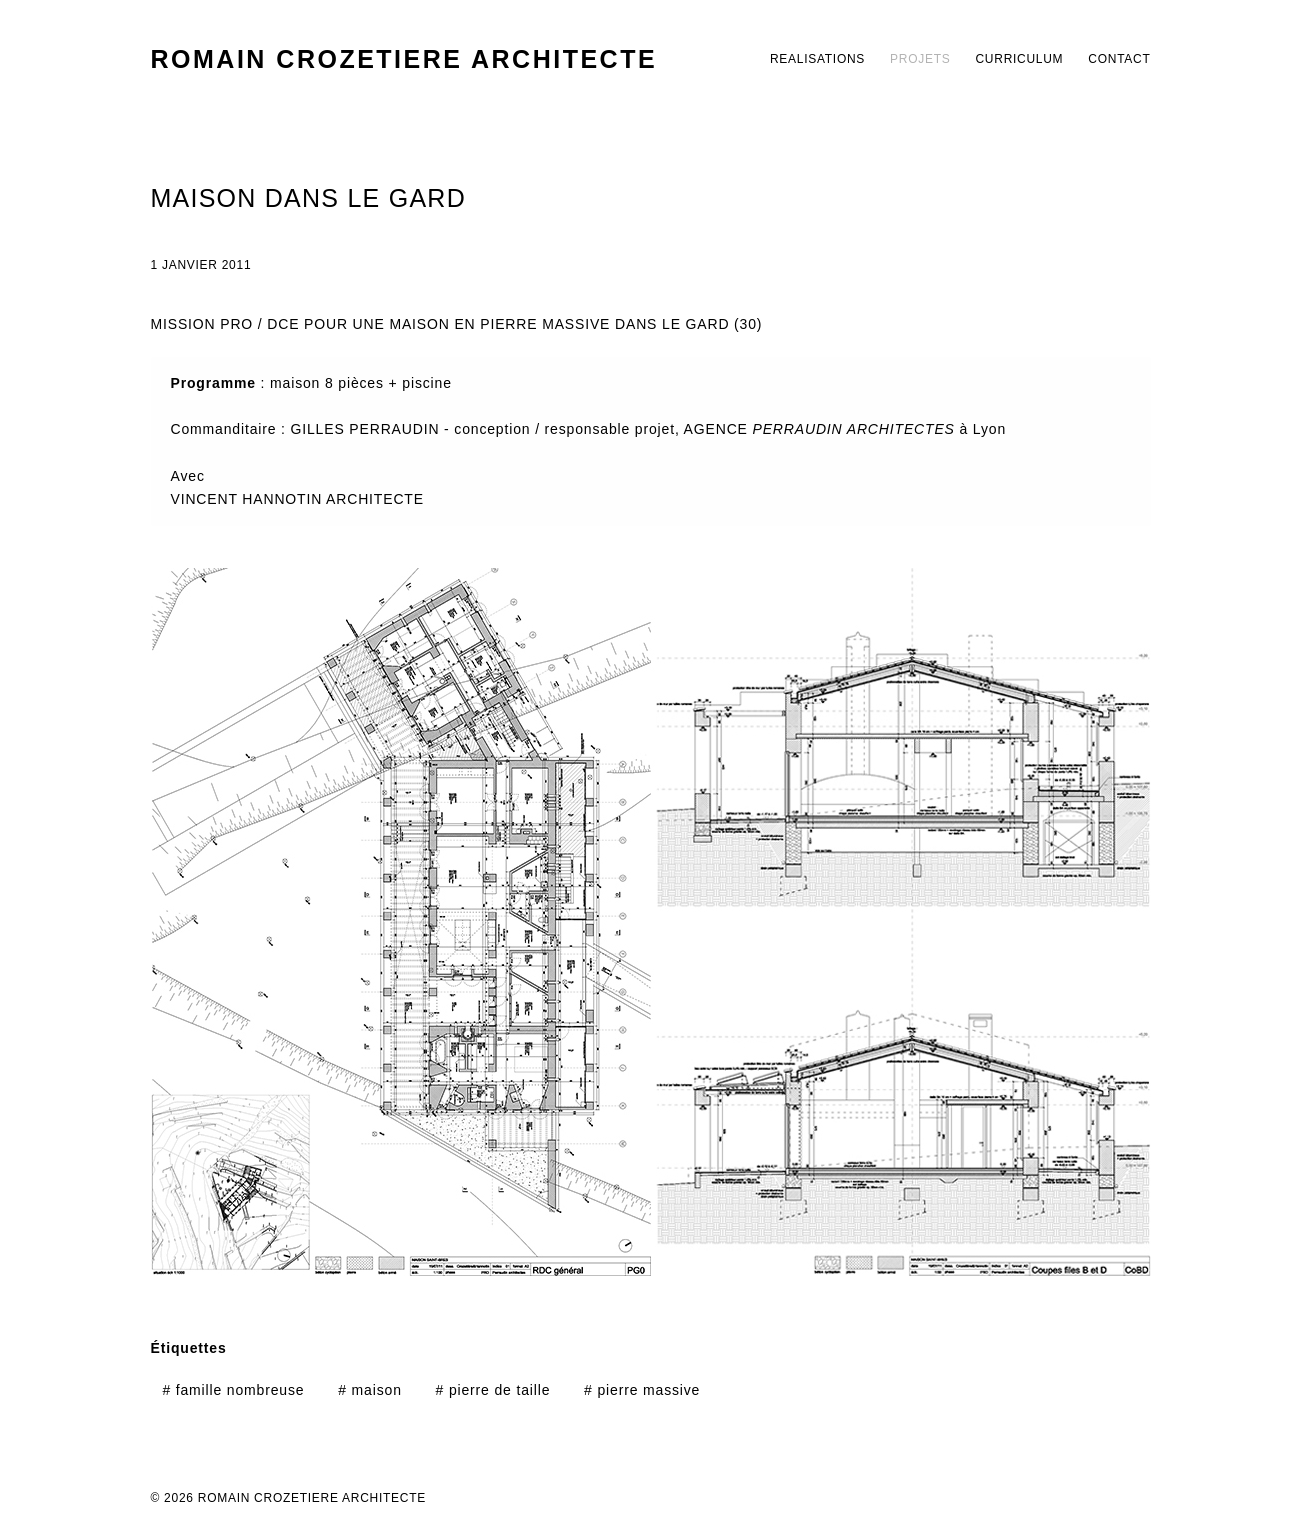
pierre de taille (493, 1390)
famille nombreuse (233, 1390)
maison (370, 1390)
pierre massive (642, 1390)
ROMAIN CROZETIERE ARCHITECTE (404, 59)
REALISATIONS (817, 59)
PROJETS (920, 59)
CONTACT (1119, 59)
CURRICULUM (1019, 59)
